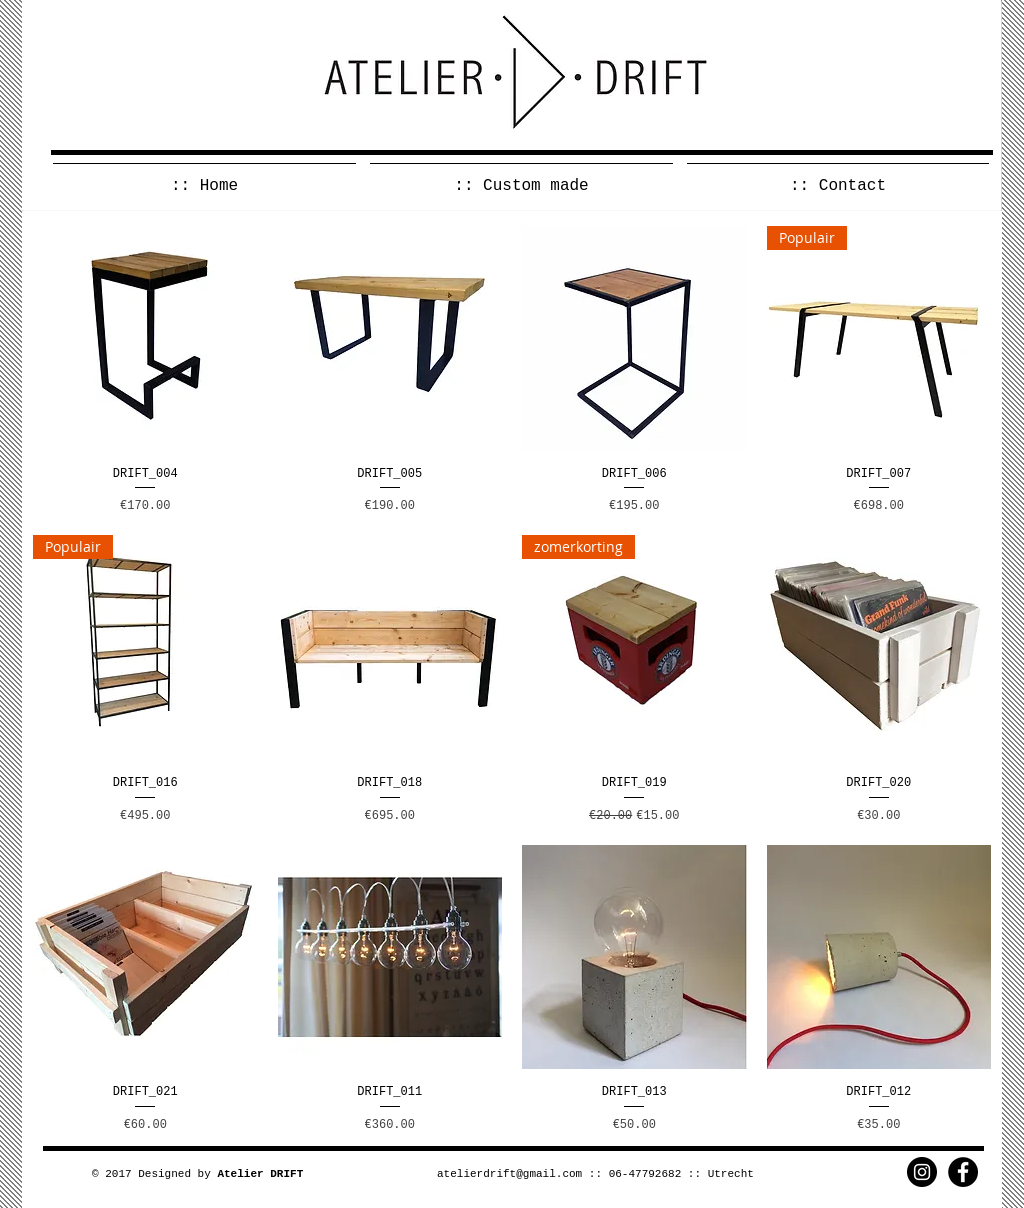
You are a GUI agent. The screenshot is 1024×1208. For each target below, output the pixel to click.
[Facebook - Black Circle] (963, 1172)
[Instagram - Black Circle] (922, 1172)
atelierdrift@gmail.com (509, 1174)
